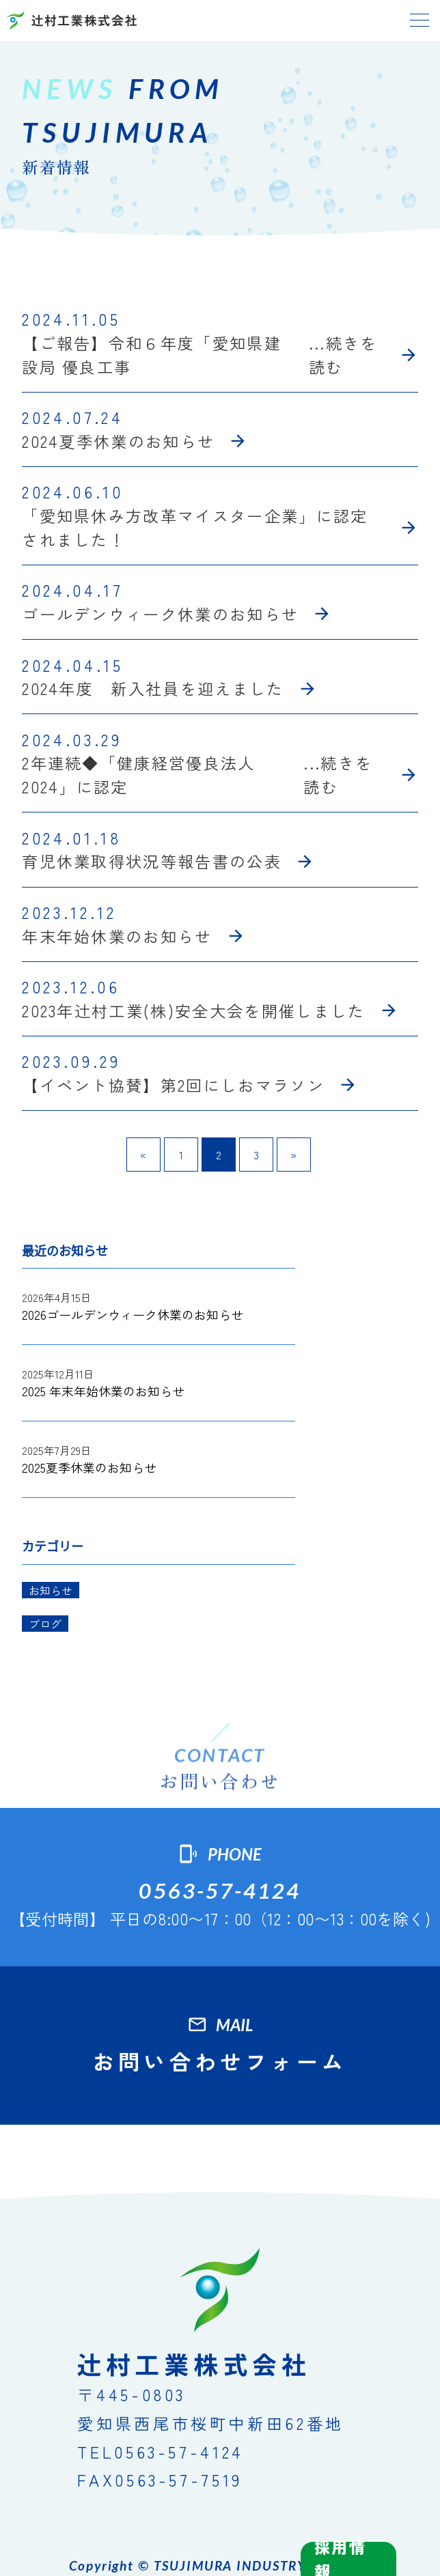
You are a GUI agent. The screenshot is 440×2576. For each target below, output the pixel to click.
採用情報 (340, 2559)
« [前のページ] (143, 1154)
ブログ (45, 1623)
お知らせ (50, 1590)
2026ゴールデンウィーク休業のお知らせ (132, 1314)
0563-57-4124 (220, 1890)
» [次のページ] (293, 1154)
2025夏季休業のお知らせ (89, 1467)
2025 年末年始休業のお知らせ (103, 1391)
